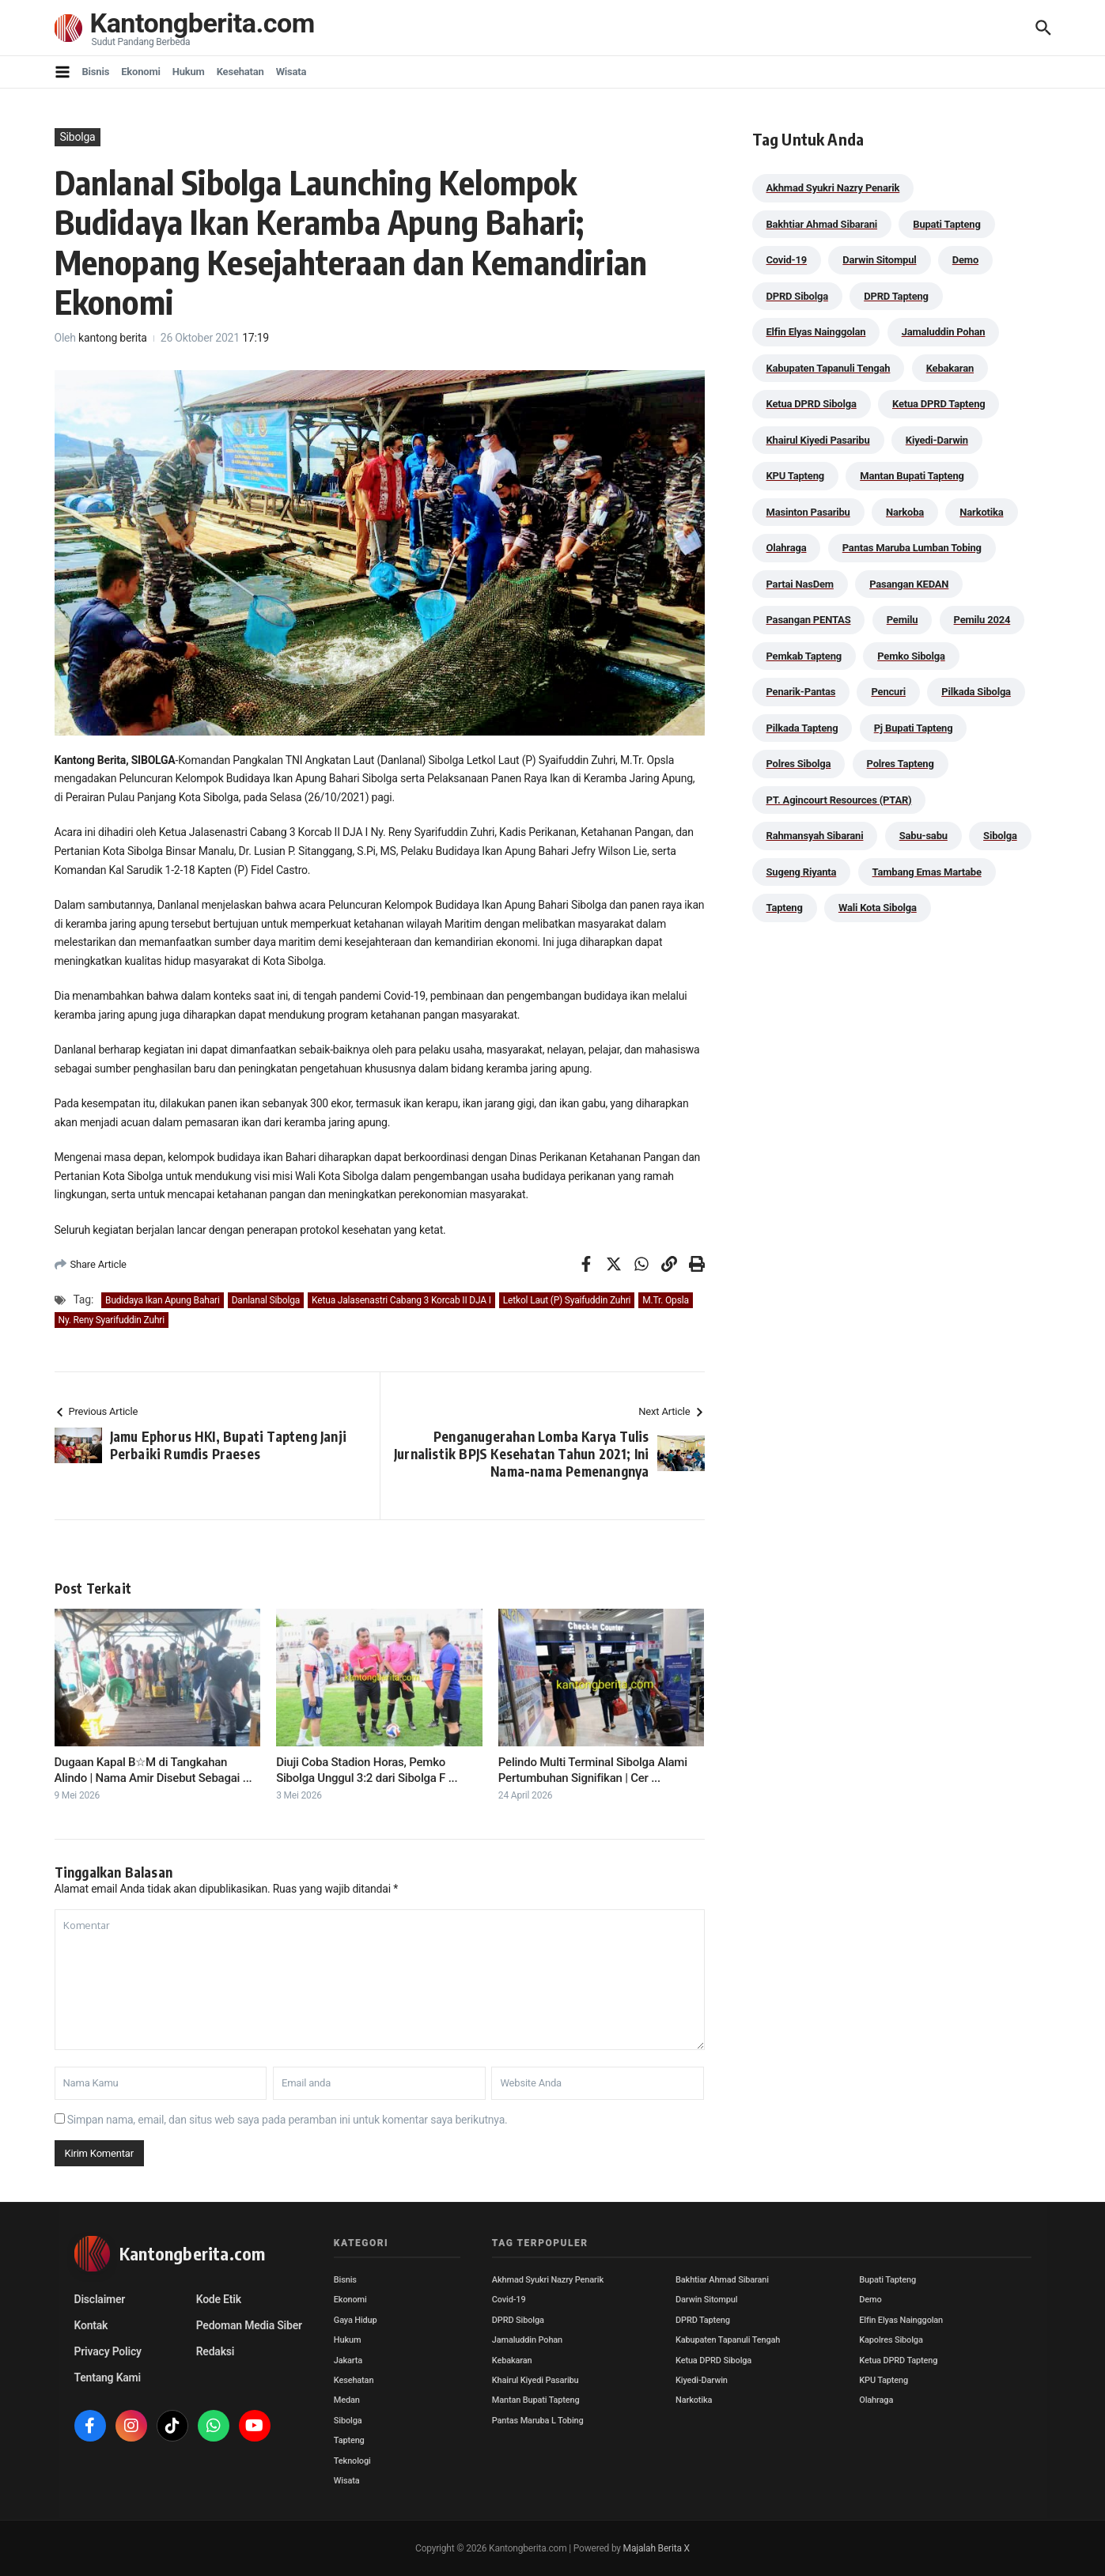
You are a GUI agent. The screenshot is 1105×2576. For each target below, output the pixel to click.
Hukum (188, 72)
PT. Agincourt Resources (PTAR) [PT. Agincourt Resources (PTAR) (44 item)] (839, 800)
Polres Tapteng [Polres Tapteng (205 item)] (900, 764)
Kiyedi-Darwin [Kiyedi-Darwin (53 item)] (937, 440)
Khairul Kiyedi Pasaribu (535, 2380)
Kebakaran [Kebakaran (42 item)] (950, 368)
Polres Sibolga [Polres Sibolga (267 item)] (798, 764)
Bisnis (96, 72)
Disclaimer (100, 2299)
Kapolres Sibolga (890, 2340)
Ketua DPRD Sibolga (713, 2360)
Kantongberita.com (205, 23)
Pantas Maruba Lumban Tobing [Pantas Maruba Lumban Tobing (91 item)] (912, 548)
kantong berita (112, 337)
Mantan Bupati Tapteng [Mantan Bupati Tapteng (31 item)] (912, 476)
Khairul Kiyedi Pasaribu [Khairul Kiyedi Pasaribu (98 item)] (818, 440)
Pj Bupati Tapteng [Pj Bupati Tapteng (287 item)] (913, 728)
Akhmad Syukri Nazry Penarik (548, 2280)
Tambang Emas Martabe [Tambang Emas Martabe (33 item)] (927, 872)
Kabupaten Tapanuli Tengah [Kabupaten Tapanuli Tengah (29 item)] (828, 368)
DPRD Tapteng (702, 2320)
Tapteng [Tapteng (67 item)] (784, 908)
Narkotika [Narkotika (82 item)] (981, 512)
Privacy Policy (108, 2351)
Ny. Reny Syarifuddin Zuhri (112, 1320)
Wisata (291, 72)
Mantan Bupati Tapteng (536, 2400)
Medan (347, 2400)
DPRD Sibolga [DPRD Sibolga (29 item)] (797, 296)
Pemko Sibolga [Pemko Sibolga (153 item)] (910, 656)
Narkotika (693, 2400)
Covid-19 (509, 2299)
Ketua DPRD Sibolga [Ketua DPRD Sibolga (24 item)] (811, 404)
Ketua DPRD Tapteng (898, 2360)
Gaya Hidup (355, 2320)
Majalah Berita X (656, 2548)
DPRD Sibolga (518, 2320)
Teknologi (352, 2461)
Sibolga (78, 137)
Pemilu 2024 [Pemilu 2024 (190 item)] (982, 620)
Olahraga (876, 2400)
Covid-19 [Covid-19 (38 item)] (787, 260)
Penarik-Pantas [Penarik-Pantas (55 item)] (801, 692)
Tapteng (349, 2440)
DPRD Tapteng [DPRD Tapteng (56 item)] (896, 296)
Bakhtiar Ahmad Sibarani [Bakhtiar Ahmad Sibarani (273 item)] (822, 224)
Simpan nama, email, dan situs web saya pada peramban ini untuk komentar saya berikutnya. (287, 2119)
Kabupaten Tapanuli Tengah (727, 2340)
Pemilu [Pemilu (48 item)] (902, 620)
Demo (870, 2299)
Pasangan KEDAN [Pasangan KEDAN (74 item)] (908, 584)
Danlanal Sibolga (266, 1300)
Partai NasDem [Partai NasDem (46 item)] (800, 584)
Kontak (91, 2325)
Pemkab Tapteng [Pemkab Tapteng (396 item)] (804, 656)
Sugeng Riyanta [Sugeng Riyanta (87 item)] (801, 872)
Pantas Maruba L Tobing (538, 2420)
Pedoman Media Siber (249, 2325)
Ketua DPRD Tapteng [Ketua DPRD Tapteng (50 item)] (938, 404)
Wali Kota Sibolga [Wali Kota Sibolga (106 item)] (877, 908)
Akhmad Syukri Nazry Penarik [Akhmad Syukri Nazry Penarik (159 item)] (833, 188)
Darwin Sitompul (706, 2299)
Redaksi (215, 2351)
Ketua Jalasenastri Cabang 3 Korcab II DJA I (401, 1300)
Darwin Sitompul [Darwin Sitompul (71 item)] (879, 260)
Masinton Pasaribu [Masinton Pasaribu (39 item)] (808, 512)
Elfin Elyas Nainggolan (901, 2320)
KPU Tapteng (883, 2380)
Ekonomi (141, 72)
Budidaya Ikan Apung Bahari (162, 1300)
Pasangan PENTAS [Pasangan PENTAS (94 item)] (808, 620)
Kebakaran (512, 2360)
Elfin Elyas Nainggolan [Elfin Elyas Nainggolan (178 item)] (816, 332)
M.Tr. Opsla (665, 1300)
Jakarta (348, 2360)
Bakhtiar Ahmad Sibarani (722, 2280)
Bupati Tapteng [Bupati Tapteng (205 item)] (946, 224)
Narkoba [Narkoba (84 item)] (905, 512)
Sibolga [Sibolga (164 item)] (1000, 836)
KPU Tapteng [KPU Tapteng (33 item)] (795, 476)
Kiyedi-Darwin (701, 2380)
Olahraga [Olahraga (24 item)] (786, 548)
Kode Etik (218, 2299)
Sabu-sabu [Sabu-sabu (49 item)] (923, 836)
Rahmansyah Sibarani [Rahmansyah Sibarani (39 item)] (815, 836)
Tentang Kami (107, 2377)
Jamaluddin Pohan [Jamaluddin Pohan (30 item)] (944, 332)
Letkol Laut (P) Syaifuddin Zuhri (566, 1300)
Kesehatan (240, 72)
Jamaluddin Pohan (527, 2340)
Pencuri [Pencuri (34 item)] (888, 692)
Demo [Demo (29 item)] (965, 260)
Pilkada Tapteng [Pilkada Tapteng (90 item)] (802, 728)
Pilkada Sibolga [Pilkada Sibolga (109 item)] (976, 692)
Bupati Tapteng (887, 2280)
